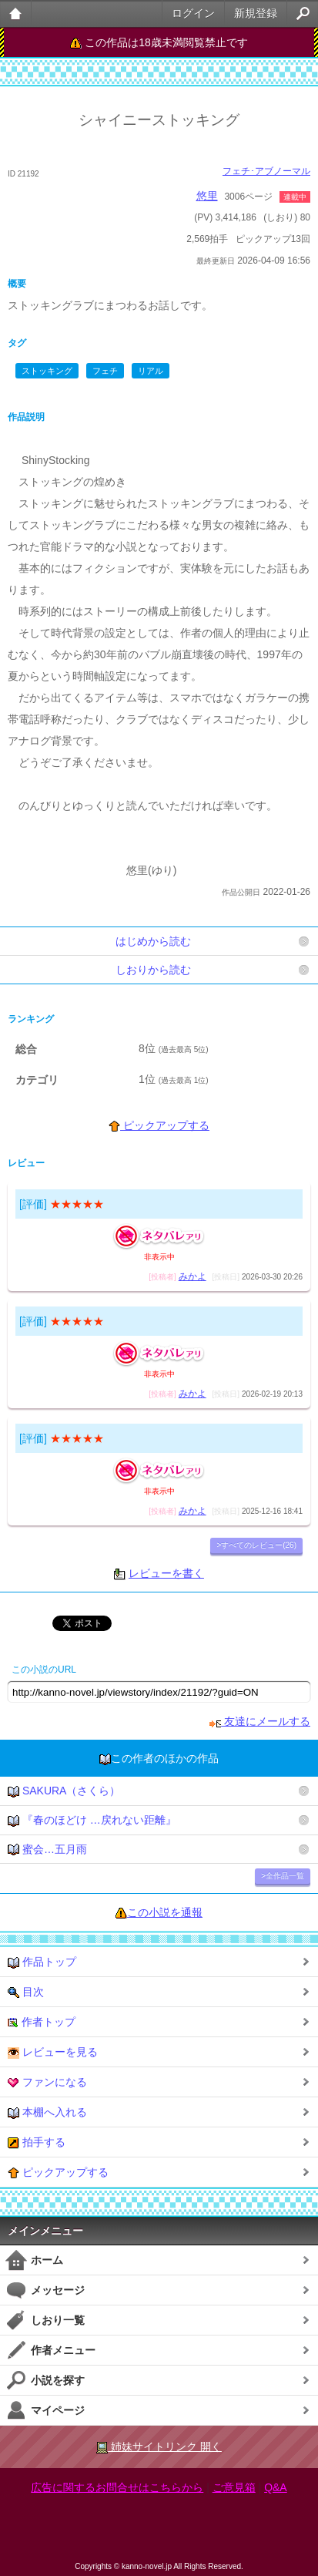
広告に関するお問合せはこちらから (117, 2487)
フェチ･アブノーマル (266, 171)
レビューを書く (166, 1573)
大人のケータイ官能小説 (16, 13)
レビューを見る (53, 2052)
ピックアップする (159, 1125)
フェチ (105, 370)
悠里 (207, 196)
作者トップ (41, 2022)
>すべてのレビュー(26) (256, 1545)
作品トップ (42, 1962)
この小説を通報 (165, 1912)
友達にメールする (259, 1721)
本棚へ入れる (47, 2112)
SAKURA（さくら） (64, 1790)
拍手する (36, 2142)
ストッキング (47, 370)
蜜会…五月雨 (47, 1849)
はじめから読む (153, 941)
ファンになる (47, 2082)
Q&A (275, 2487)
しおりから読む (153, 969)
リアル (150, 370)
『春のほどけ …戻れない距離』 (92, 1820)
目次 (26, 1992)
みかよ (192, 1276)
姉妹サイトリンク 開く (159, 2446)
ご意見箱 (234, 2487)
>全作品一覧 (282, 1875)
